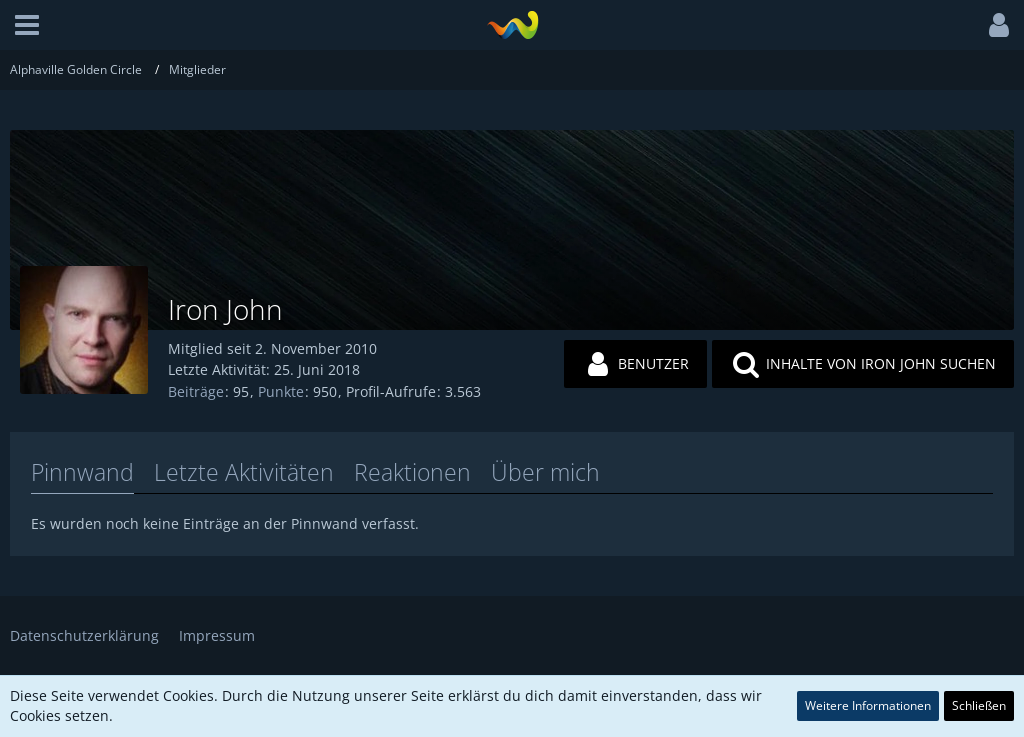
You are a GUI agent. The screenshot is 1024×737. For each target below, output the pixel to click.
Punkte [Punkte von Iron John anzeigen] (281, 391)
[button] (27, 25)
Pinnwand (82, 472)
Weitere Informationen (868, 705)
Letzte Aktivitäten (244, 472)
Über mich (545, 472)
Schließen (979, 705)
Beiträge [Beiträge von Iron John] (196, 391)
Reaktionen (412, 472)
